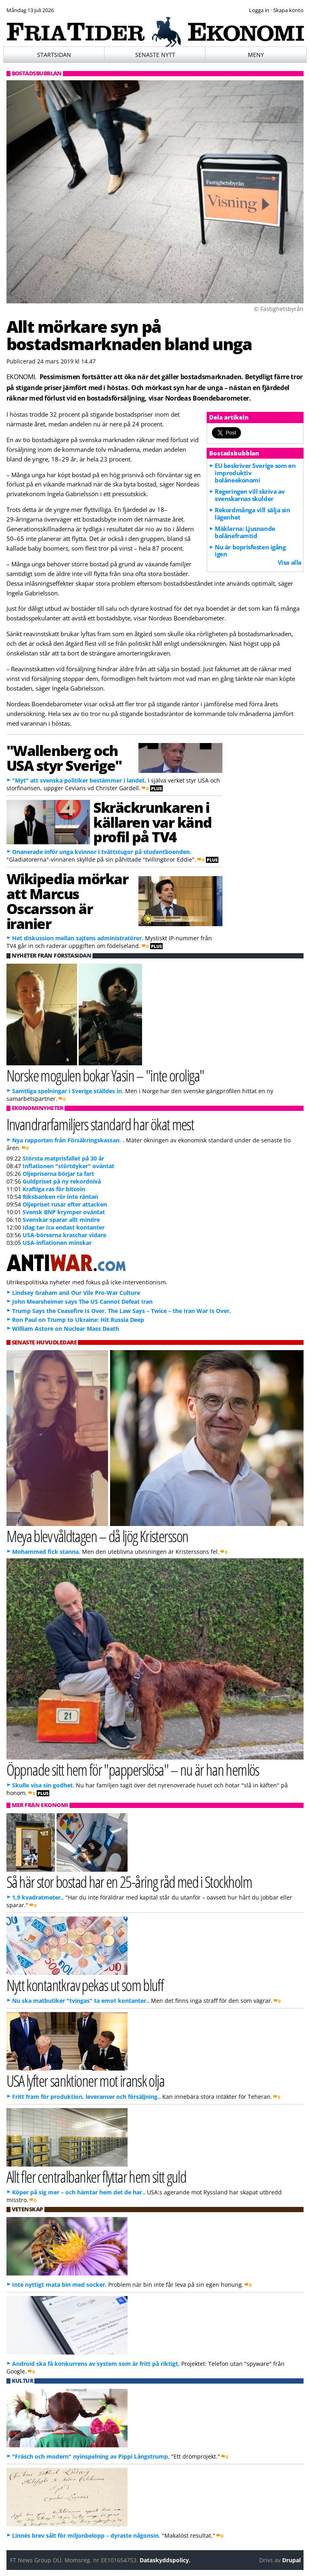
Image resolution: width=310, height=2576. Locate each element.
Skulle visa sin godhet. (43, 1785)
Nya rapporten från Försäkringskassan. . (68, 1140)
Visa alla (290, 562)
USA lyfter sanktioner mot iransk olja (85, 2080)
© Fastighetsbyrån (279, 309)
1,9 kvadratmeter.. (38, 1897)
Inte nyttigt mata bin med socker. (59, 2284)
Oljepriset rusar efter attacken (65, 1204)
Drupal (291, 2560)
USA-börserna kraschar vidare (64, 1235)
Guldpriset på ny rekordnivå (62, 1181)
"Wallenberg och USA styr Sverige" (64, 758)
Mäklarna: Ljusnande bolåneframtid (245, 532)
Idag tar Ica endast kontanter (64, 1227)
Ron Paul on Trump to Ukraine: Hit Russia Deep (78, 1319)
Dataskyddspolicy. (165, 2560)
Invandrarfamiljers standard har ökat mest (100, 1124)
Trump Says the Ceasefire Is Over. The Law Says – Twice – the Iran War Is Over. (121, 1311)
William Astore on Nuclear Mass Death (65, 1328)
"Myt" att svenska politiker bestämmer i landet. (79, 780)
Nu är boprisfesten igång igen (250, 550)
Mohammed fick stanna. (46, 1551)
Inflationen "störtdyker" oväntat (68, 1166)
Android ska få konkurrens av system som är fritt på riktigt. (96, 2363)
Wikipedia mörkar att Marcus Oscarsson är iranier (67, 901)
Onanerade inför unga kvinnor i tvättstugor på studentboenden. (101, 852)
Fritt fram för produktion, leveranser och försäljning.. (86, 2096)
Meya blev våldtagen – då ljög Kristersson (97, 1536)
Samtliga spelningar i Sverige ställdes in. (68, 1091)
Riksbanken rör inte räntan (60, 1196)
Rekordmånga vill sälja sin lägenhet (252, 513)
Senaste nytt (155, 54)
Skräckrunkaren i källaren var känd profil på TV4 (152, 822)
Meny (256, 54)
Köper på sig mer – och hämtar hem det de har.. (78, 2192)
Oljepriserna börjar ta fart (58, 1173)
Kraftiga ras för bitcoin (54, 1189)
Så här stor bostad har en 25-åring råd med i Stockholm (129, 1881)
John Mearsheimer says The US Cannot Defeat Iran (82, 1301)
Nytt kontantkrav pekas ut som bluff (85, 1985)
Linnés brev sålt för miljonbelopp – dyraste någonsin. (86, 2535)
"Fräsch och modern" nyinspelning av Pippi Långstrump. (91, 2456)
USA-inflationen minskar (57, 1242)
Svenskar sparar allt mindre (61, 1219)
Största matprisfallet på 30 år (63, 1158)
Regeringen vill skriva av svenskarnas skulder (250, 495)
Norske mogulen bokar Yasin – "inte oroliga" (105, 1075)
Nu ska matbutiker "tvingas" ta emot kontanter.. (80, 2000)
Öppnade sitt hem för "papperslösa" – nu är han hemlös (132, 1769)
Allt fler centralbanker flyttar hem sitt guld (96, 2176)
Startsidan (54, 54)
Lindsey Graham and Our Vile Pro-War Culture (76, 1292)
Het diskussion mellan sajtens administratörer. (77, 938)
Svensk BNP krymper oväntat (64, 1212)
